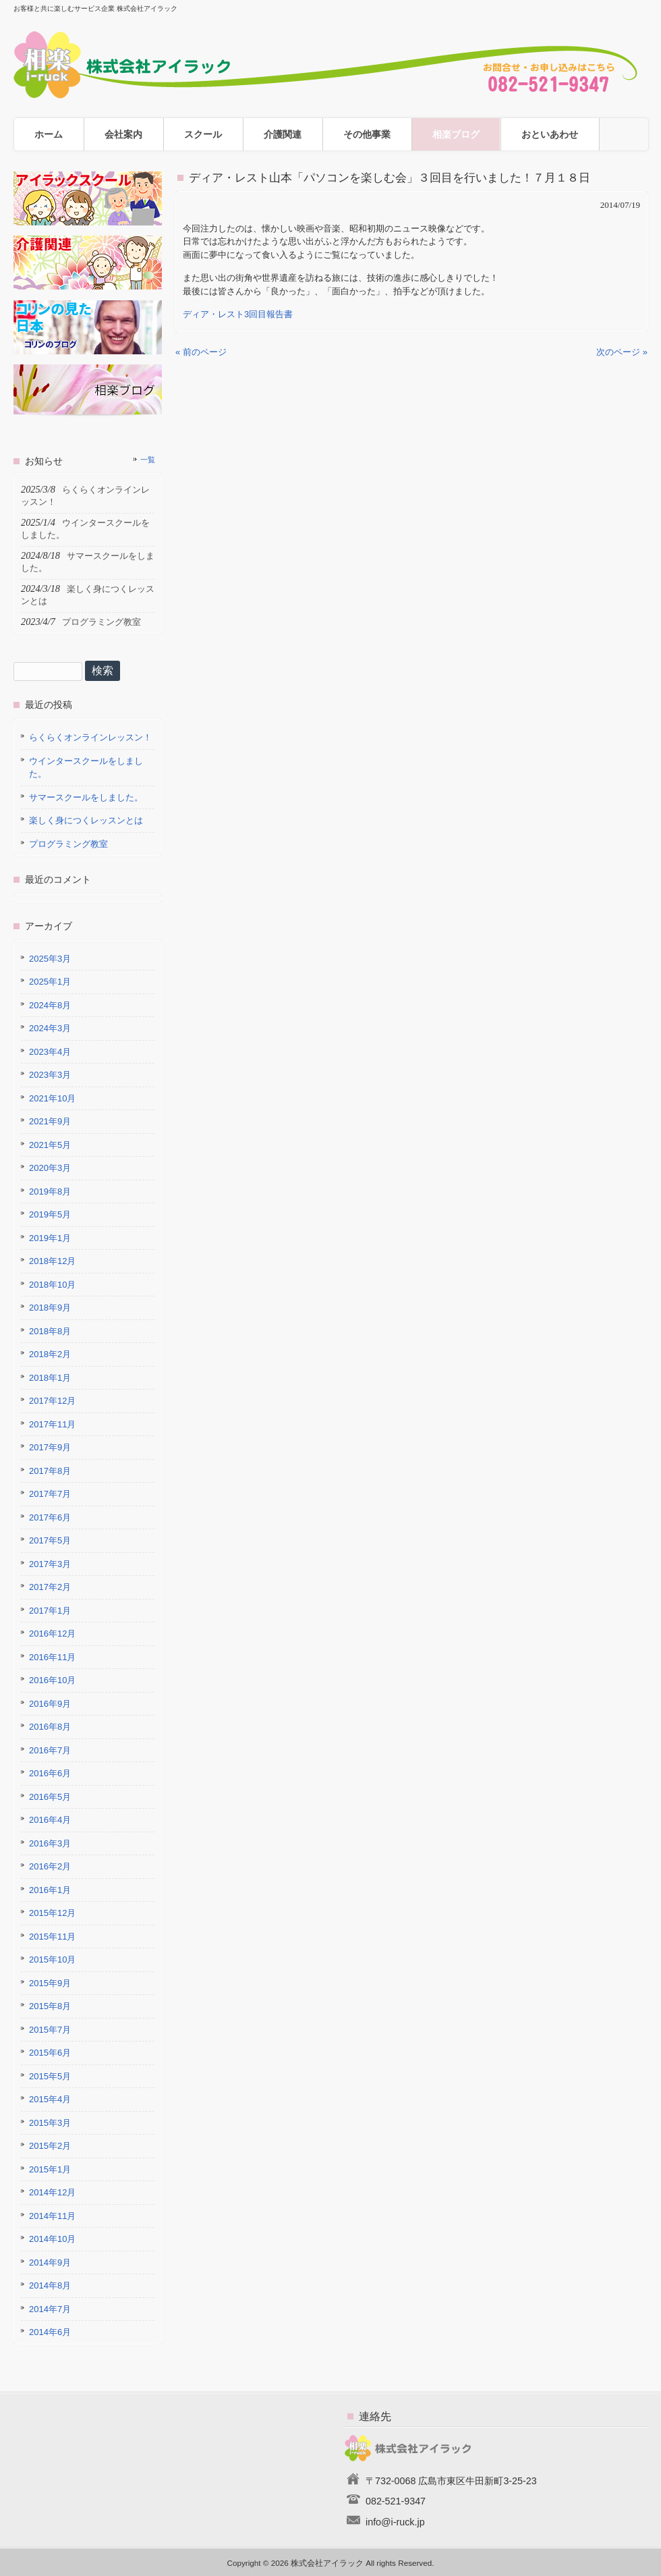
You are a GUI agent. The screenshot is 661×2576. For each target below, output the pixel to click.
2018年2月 (50, 1354)
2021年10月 (52, 1098)
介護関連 (282, 134)
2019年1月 (50, 1238)
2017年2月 (50, 1587)
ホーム (48, 134)
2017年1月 (50, 1611)
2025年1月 (50, 982)
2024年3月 (50, 1028)
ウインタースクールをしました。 (86, 767)
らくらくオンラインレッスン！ (90, 737)
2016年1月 (50, 1890)
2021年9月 (50, 1121)
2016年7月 (50, 1750)
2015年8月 (50, 2006)
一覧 (147, 460)
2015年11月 (52, 1936)
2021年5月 (50, 1145)
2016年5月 (50, 1797)
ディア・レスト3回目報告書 (238, 314)
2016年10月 (52, 1680)
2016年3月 (50, 1843)
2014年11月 (52, 2216)
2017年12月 (52, 1401)
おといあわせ (549, 134)
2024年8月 (50, 1005)
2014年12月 (52, 2192)
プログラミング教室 (68, 844)
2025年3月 (50, 959)
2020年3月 (50, 1168)
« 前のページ (201, 352)
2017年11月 (52, 1424)
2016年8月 (50, 1727)
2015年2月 (50, 2146)
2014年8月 (50, 2285)
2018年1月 (50, 1378)
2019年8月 (50, 1191)
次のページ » (622, 352)
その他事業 (367, 134)
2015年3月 (50, 2123)
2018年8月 (50, 1331)
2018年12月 (52, 1261)
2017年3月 (50, 1564)
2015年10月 (52, 1959)
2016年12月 (52, 1633)
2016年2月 (50, 1866)
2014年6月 (50, 2332)
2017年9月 (50, 1447)
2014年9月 (50, 2262)
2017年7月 (50, 1494)
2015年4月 (50, 2099)
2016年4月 (50, 1820)
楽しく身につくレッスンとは (86, 820)
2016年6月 (50, 1773)
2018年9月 (50, 1308)
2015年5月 (50, 2076)
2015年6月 (50, 2053)
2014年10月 (52, 2239)
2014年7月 (50, 2309)
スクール (203, 134)
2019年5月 (50, 1214)
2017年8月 (50, 1471)
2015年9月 (50, 1983)
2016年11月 (52, 1657)
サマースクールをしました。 (86, 797)
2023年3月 (50, 1075)
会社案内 (123, 134)
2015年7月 (50, 2030)
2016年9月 (50, 1704)
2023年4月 (50, 1052)
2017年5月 (50, 1540)
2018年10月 (52, 1285)
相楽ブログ (456, 134)
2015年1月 (50, 2169)
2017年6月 (50, 1517)
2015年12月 (52, 1913)
